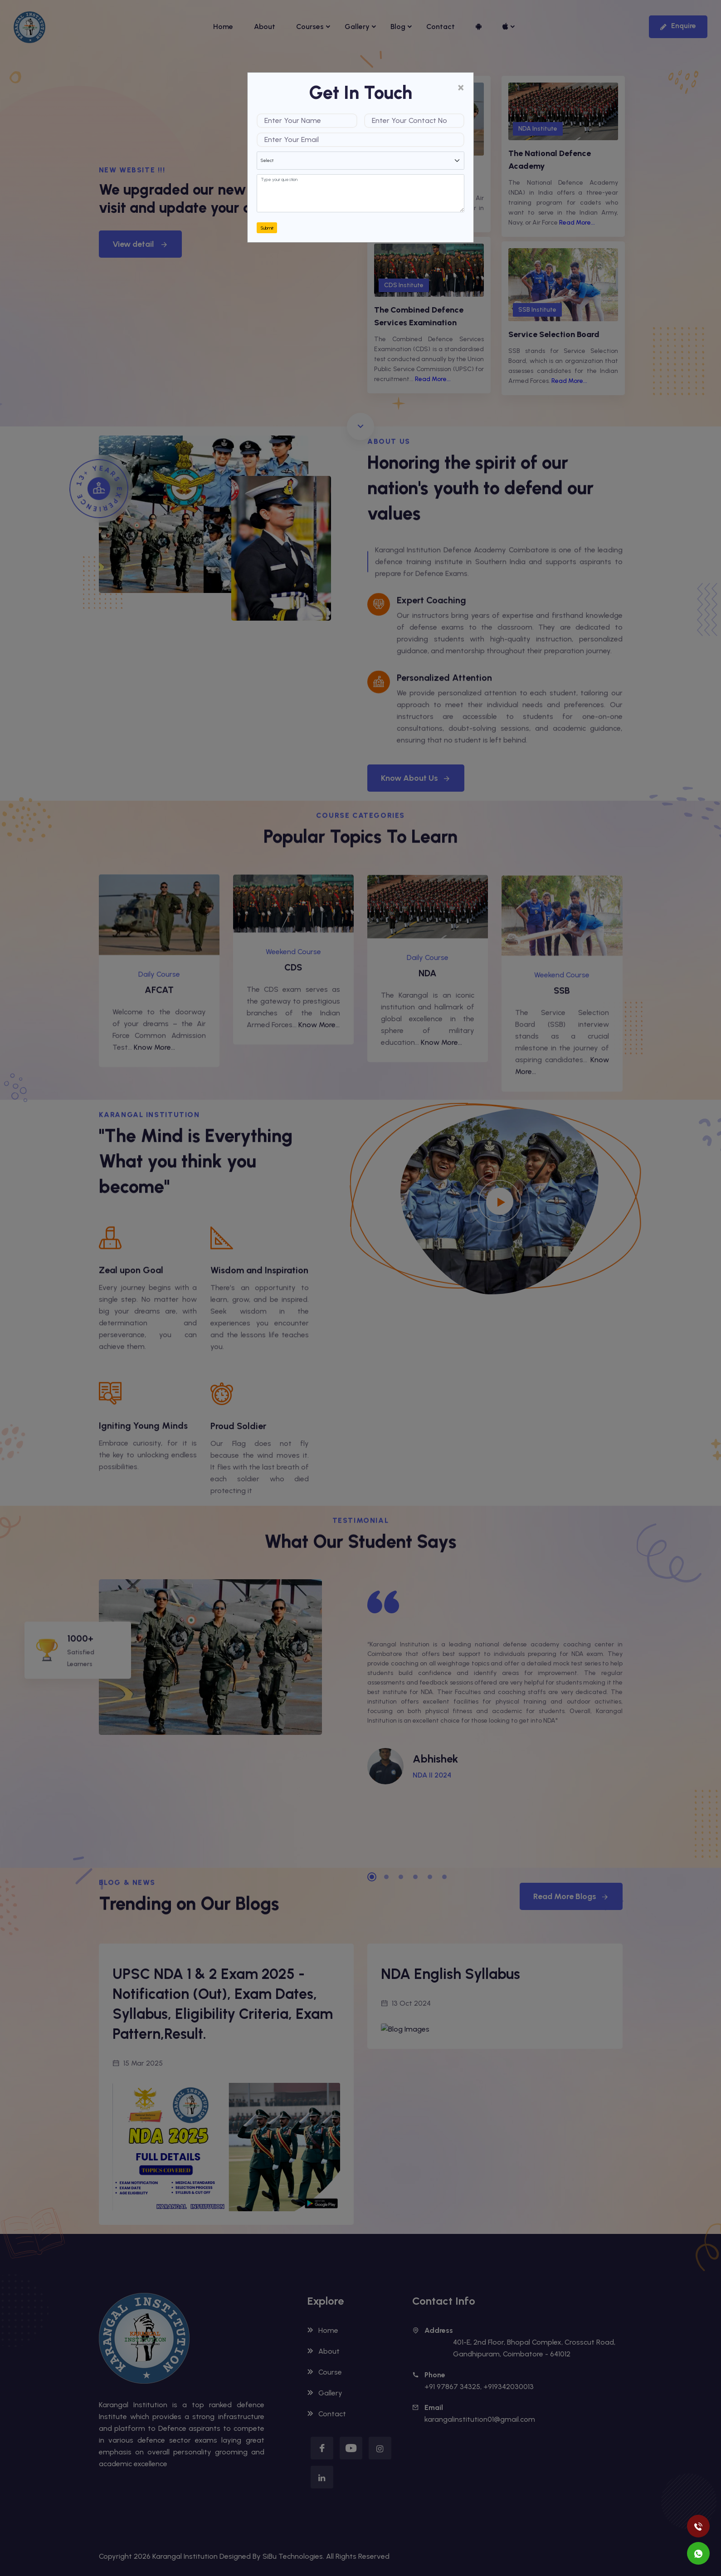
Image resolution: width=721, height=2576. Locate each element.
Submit (267, 228)
